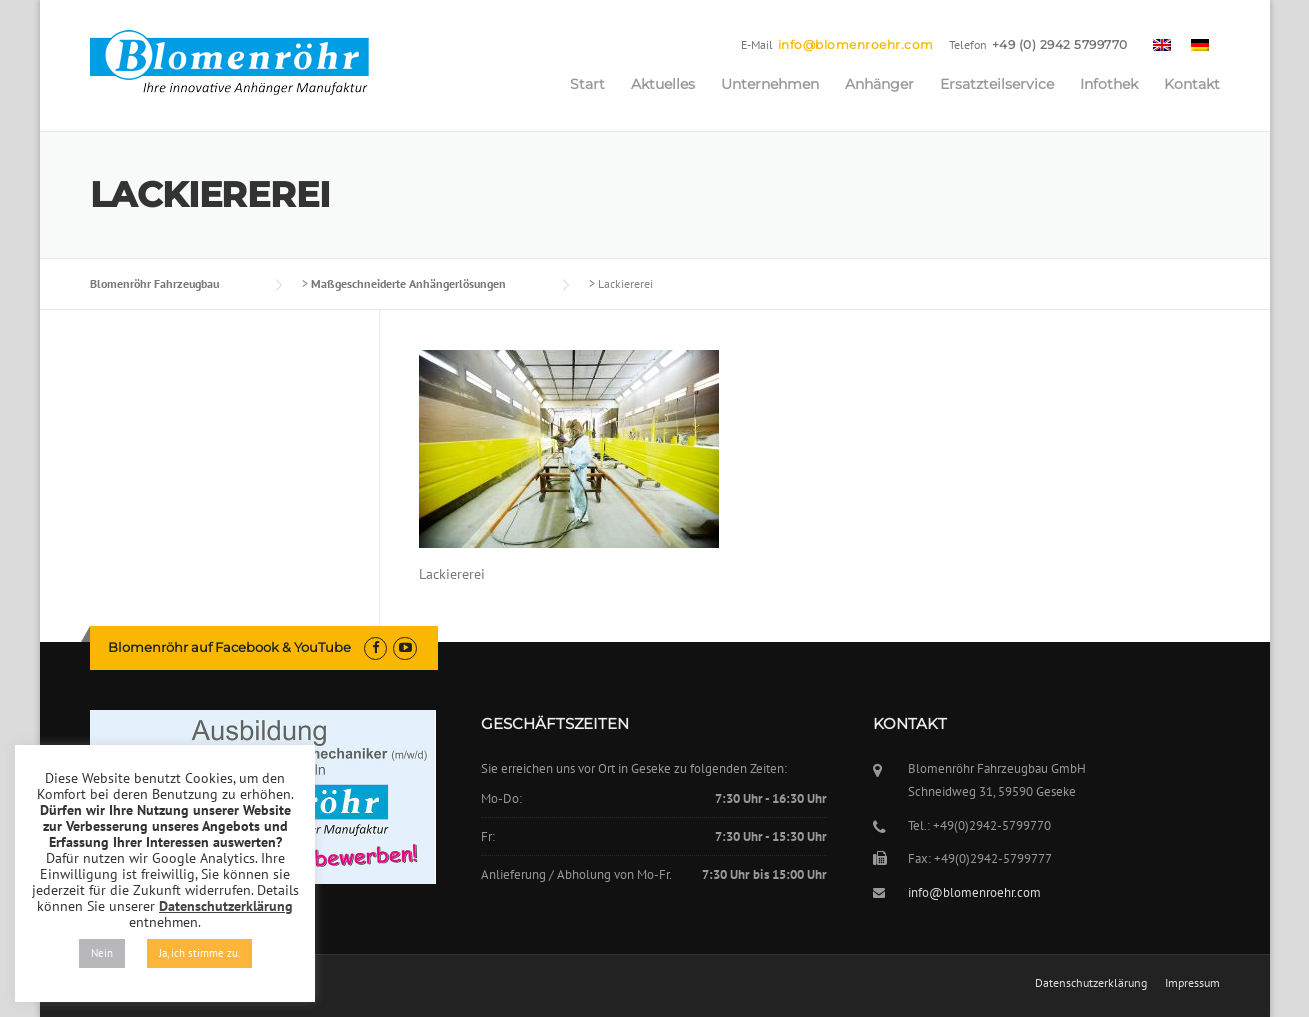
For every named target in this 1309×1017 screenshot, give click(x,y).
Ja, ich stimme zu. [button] (199, 953)
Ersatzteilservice (997, 84)
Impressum (1192, 983)
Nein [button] (102, 953)
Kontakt (1192, 84)
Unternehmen (770, 84)
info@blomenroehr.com (856, 44)
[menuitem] (1162, 44)
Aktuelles (663, 84)
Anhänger (879, 84)
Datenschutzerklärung (1091, 983)
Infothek (1109, 84)
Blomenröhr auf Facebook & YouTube (229, 647)
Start (587, 84)
